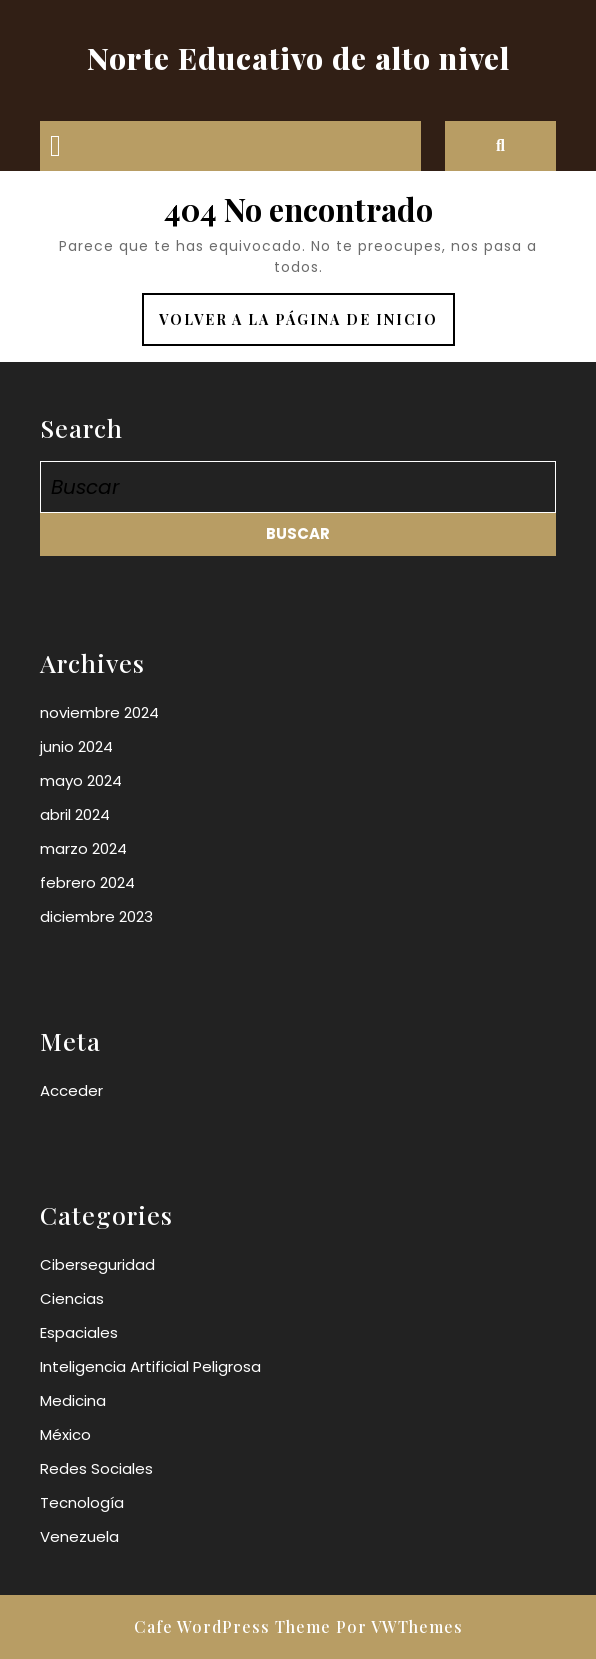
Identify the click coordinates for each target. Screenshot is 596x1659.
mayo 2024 (81, 780)
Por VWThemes (399, 1626)
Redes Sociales (96, 1468)
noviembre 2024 (99, 712)
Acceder (71, 1090)
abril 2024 (75, 814)
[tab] (55, 146)
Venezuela (79, 1536)
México (65, 1434)
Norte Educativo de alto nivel (298, 58)
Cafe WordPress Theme (232, 1626)
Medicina (73, 1400)
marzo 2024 (83, 848)
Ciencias (72, 1298)
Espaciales (79, 1332)
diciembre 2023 (96, 916)
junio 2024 (76, 746)
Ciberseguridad (97, 1264)
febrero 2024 (87, 882)
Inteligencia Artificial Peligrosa (150, 1366)
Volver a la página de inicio (307, 326)
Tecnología (82, 1502)
